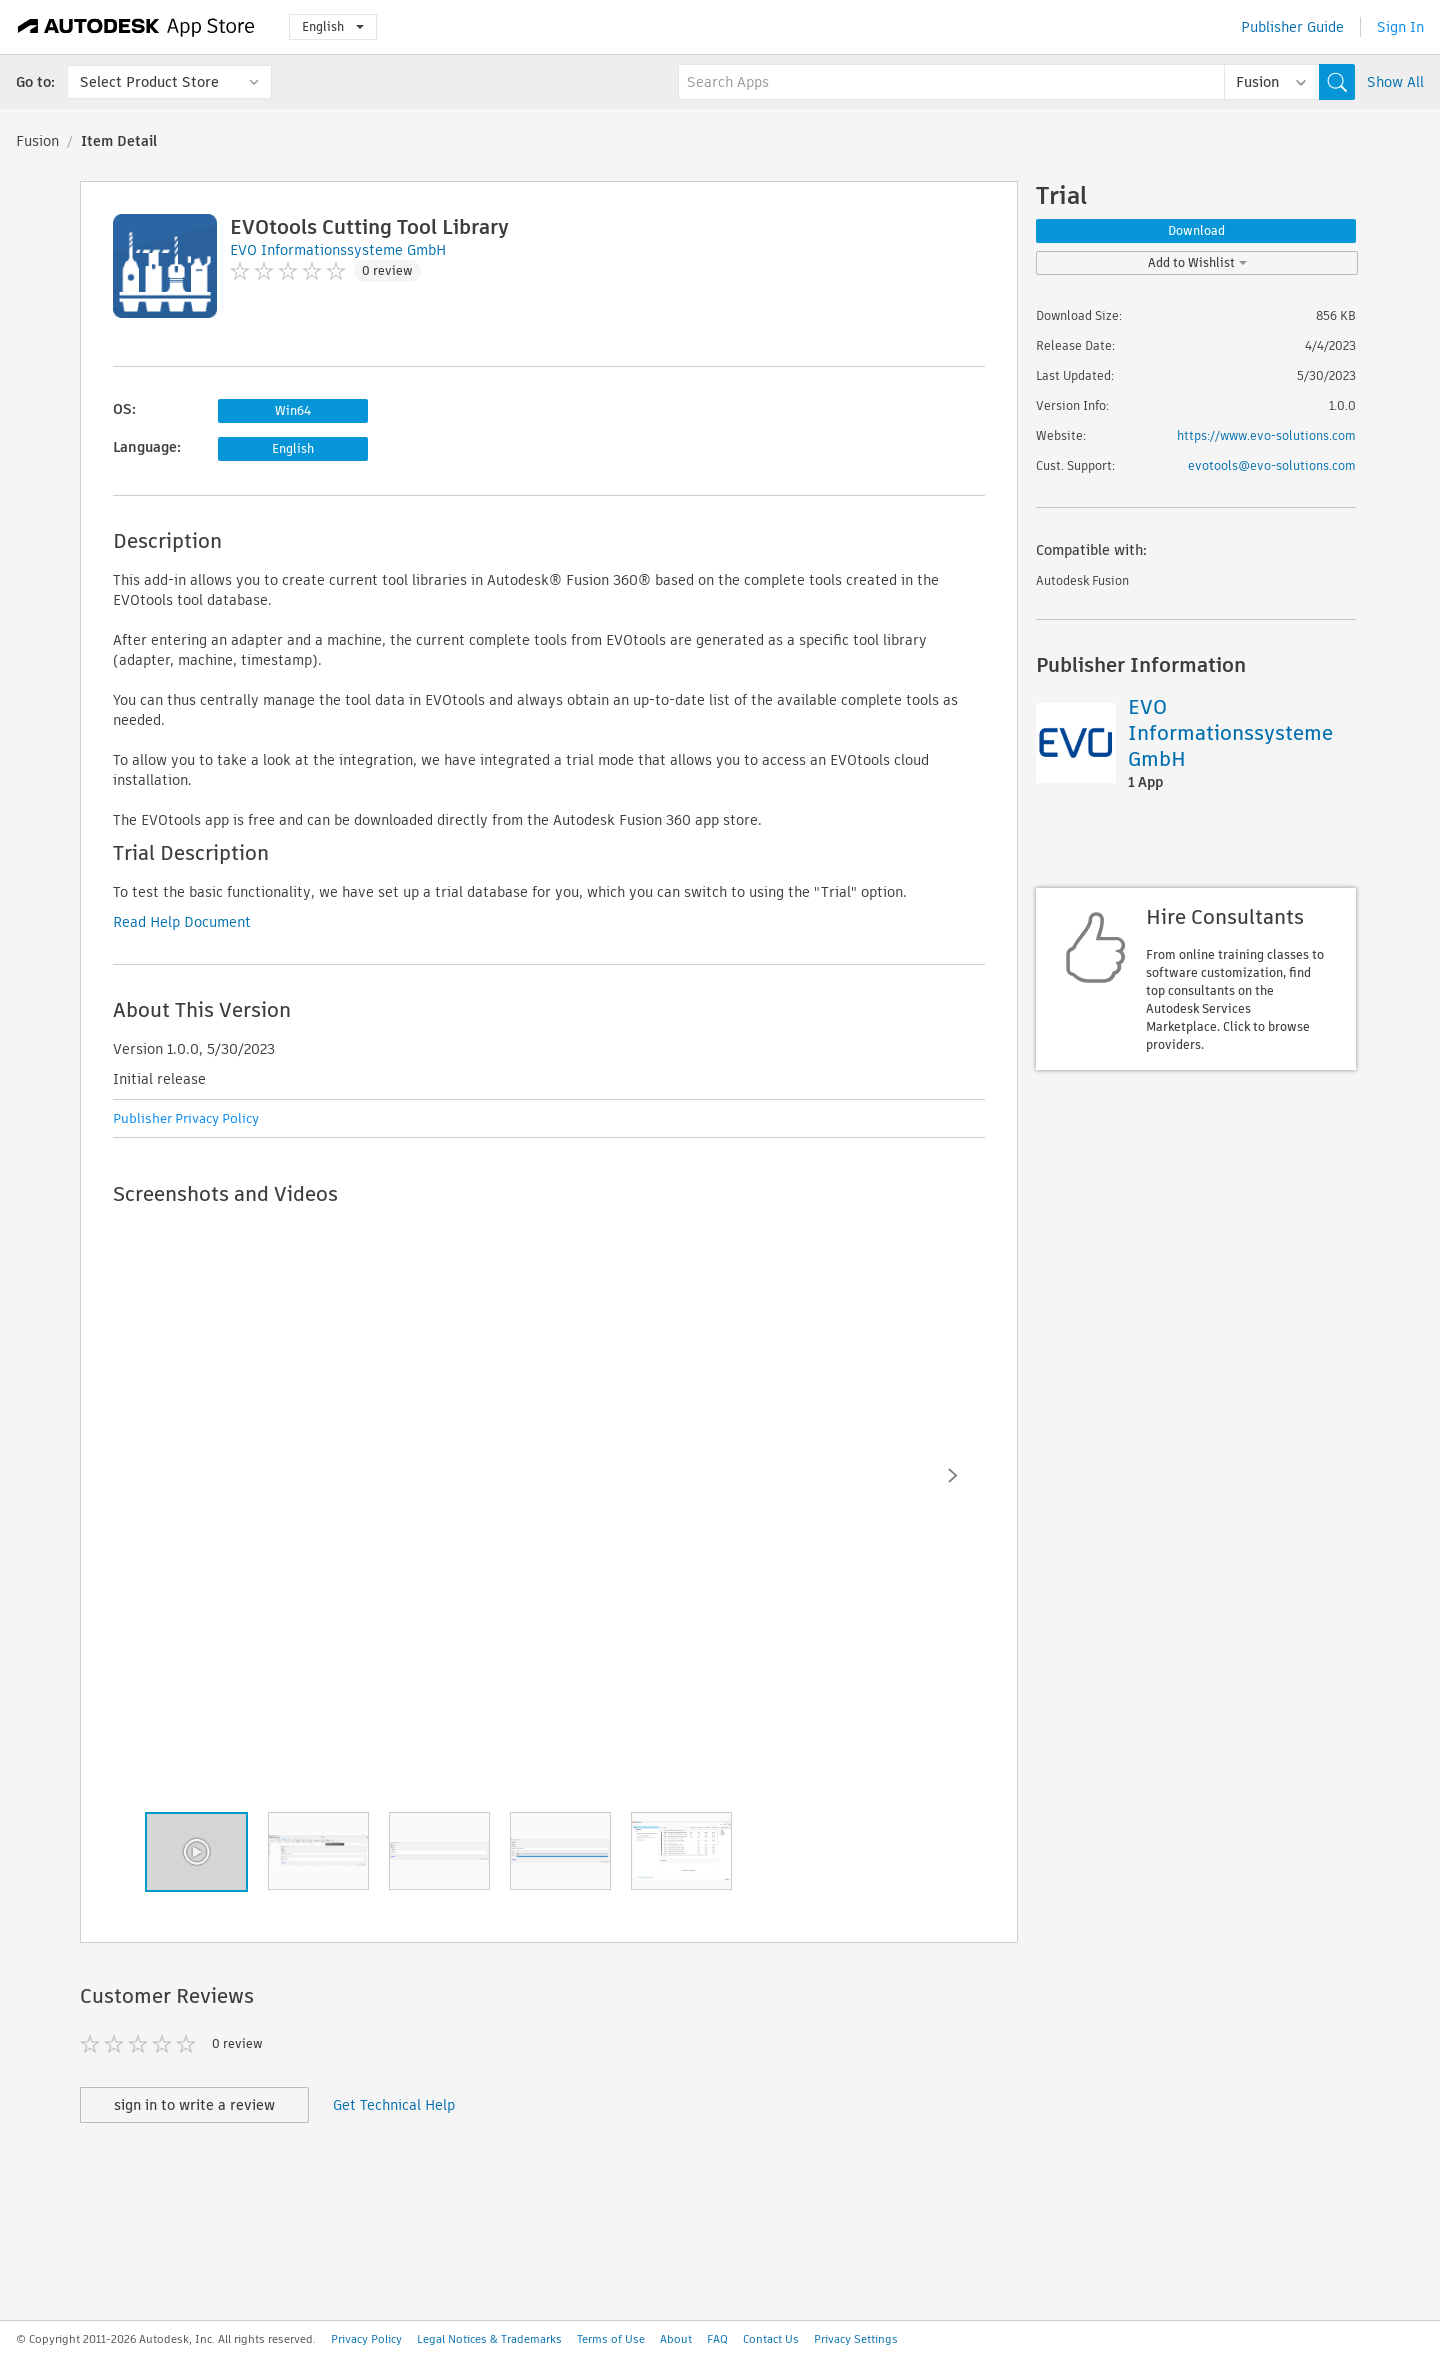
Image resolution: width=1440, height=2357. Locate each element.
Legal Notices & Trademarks (489, 2339)
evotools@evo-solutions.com (1272, 465)
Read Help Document (182, 922)
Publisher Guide (1292, 27)
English (333, 26)
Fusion (37, 141)
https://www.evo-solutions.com (1266, 435)
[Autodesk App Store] (136, 27)
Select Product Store (149, 82)
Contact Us (771, 2339)
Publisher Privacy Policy (186, 1118)
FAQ (717, 2339)
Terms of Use (611, 2339)
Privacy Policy (366, 2339)
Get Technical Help (394, 2105)
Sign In (1400, 27)
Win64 (293, 410)
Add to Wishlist (1197, 262)
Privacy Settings (856, 2339)
